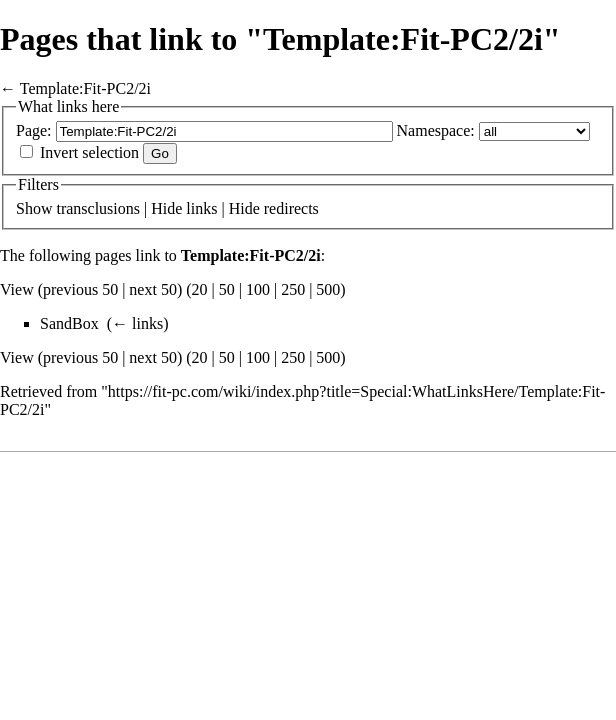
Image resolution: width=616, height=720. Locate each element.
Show (34, 208)
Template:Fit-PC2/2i (85, 88)
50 (227, 289)
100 (258, 289)
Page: (34, 130)
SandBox (69, 323)
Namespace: (436, 130)
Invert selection (89, 152)
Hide (166, 208)
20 (200, 289)
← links (137, 323)
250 (293, 289)
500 (328, 289)
